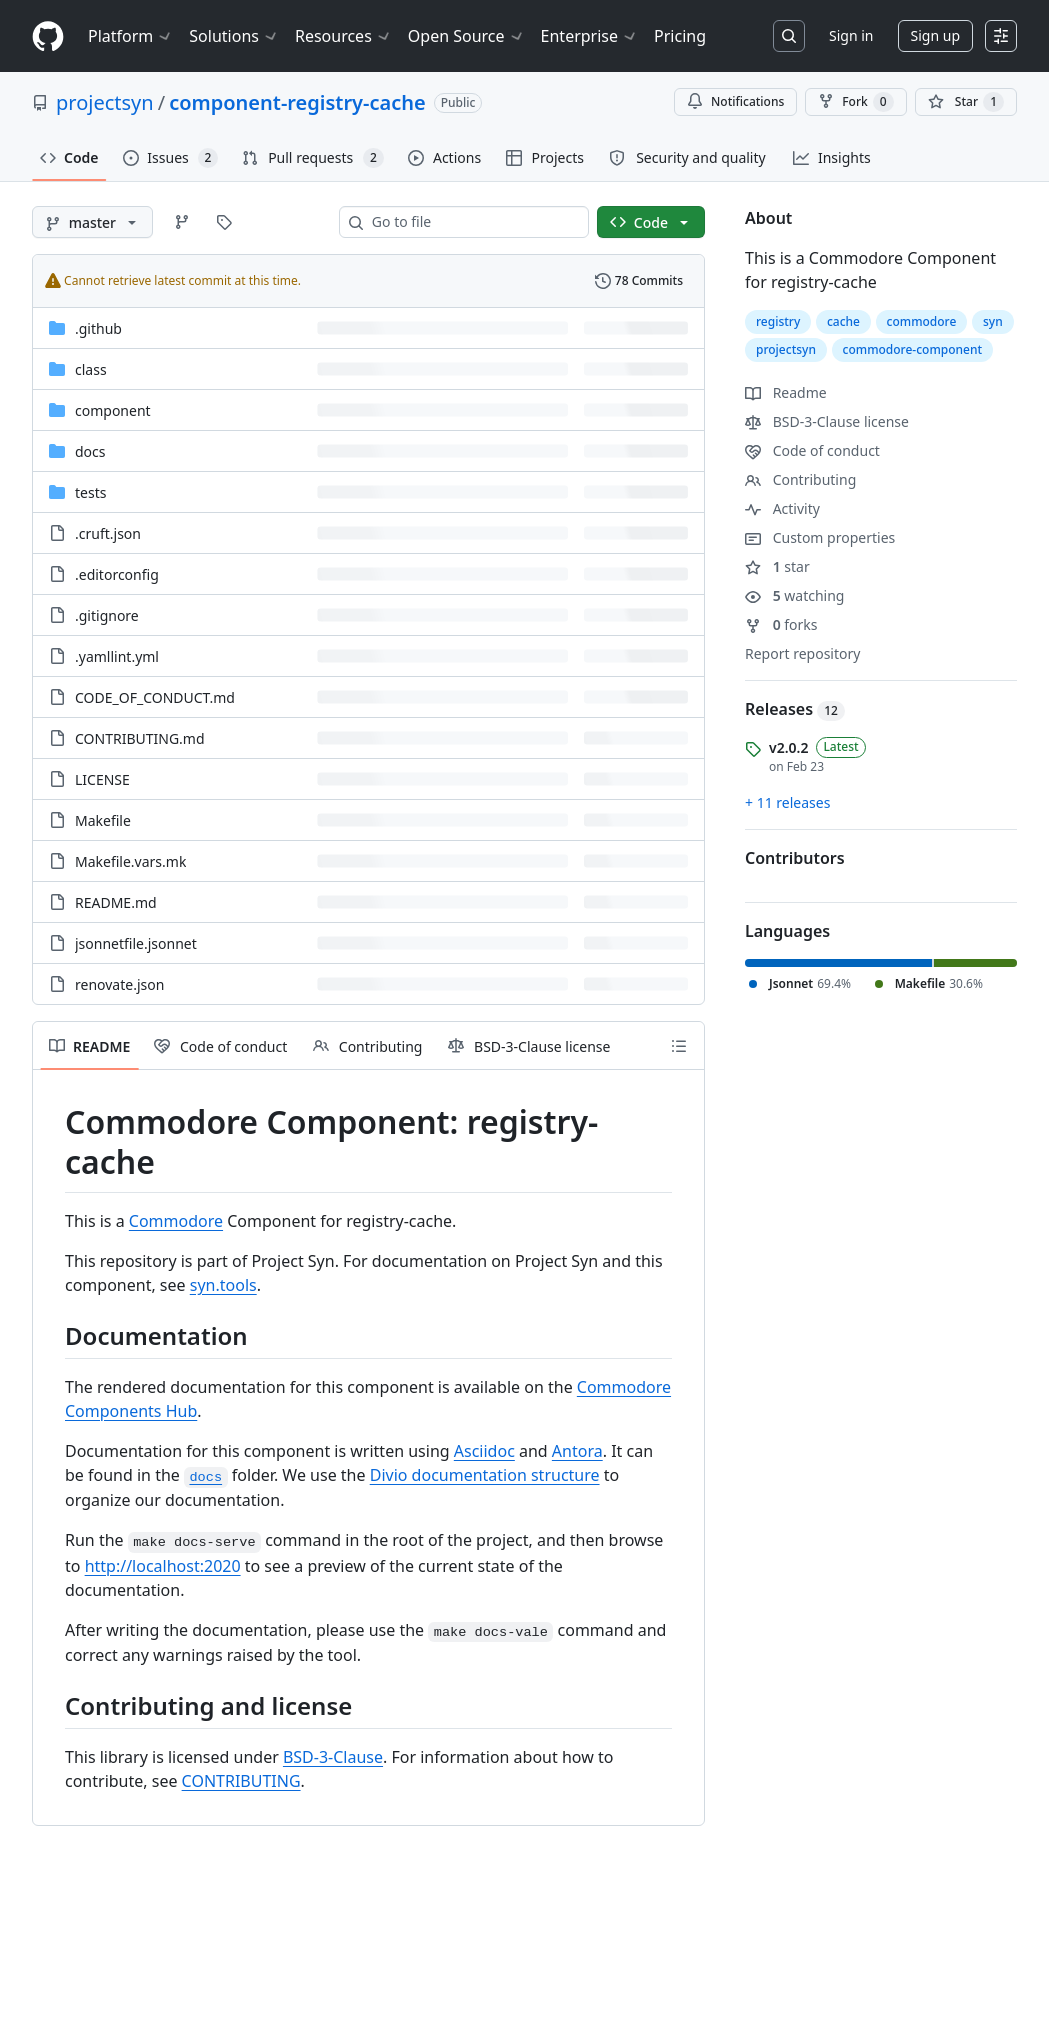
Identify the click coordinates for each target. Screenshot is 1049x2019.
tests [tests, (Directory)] (90, 492)
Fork (855, 102)
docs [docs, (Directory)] (90, 451)
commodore (922, 321)
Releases (795, 709)
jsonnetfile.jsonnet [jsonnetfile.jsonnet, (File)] (136, 943)
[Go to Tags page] (224, 222)
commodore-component (913, 349)
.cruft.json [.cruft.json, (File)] (108, 533)
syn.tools (223, 1285)
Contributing (800, 479)
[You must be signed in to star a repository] (966, 102)
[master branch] (92, 222)
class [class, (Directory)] (91, 369)
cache (843, 321)
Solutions (234, 36)
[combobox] (472, 222)
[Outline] (679, 1046)
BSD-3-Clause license (827, 421)
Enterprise (589, 36)
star (777, 566)
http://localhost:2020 (163, 1566)
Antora (577, 1451)
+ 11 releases (787, 802)
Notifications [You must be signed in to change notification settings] (735, 101)
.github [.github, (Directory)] (98, 328)
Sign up (935, 35)
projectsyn (105, 102)
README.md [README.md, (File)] (116, 902)
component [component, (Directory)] (113, 410)
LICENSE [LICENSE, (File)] (102, 779)
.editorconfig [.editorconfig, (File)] (117, 574)
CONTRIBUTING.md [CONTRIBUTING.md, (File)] (140, 738)
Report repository (802, 653)
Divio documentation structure (485, 1475)
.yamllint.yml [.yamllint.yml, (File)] (117, 656)
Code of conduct (812, 450)
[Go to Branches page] (182, 222)
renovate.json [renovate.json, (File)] (119, 984)
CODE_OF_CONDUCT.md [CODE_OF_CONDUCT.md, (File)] (155, 697)
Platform (130, 36)
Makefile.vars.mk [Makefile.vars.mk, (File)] (130, 861)
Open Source (466, 36)
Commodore (176, 1221)
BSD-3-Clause (333, 1757)
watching (794, 595)
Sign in (851, 35)
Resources (343, 36)
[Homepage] (48, 36)
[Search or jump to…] (789, 36)
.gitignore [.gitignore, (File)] (107, 615)
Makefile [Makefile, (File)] (103, 820)
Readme (786, 392)
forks (781, 624)
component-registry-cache (297, 102)
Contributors (795, 858)
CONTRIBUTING (241, 1781)
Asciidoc (484, 1451)
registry (778, 321)
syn (993, 321)
